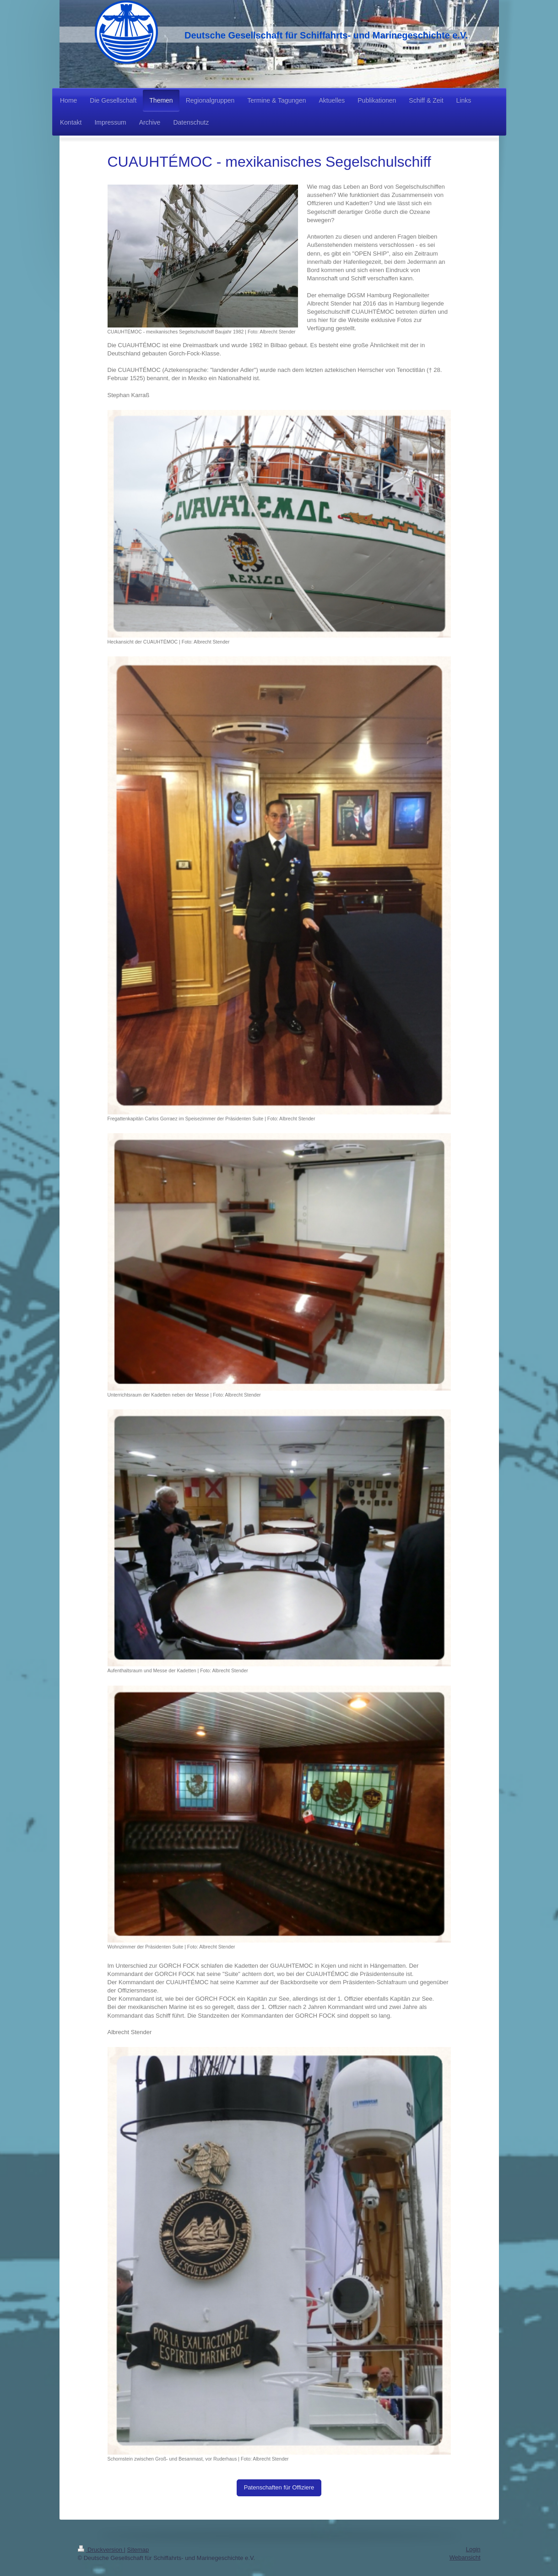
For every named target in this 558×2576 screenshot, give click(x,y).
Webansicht (465, 2557)
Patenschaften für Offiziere (279, 2487)
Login (473, 2549)
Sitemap (138, 2549)
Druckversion (101, 2549)
